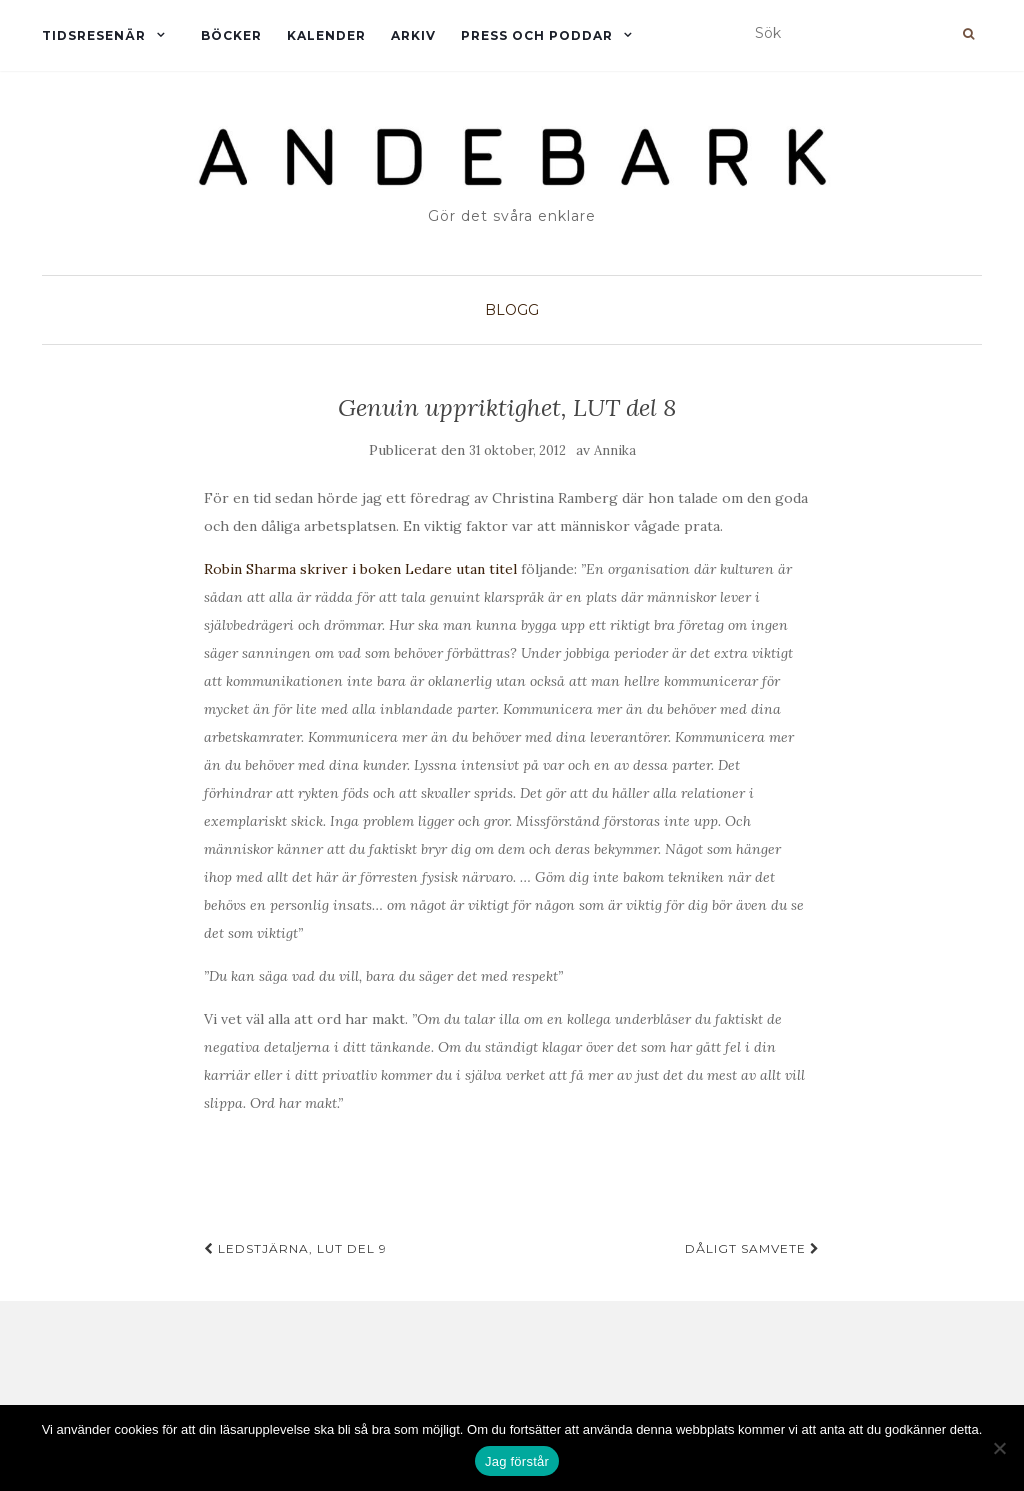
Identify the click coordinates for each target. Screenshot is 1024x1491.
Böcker (231, 35)
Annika (615, 450)
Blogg (512, 310)
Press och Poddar (537, 35)
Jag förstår (517, 1461)
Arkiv (413, 35)
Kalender (326, 35)
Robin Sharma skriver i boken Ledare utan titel (362, 569)
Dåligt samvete (752, 1248)
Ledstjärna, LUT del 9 (295, 1248)
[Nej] (999, 1448)
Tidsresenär (94, 35)
